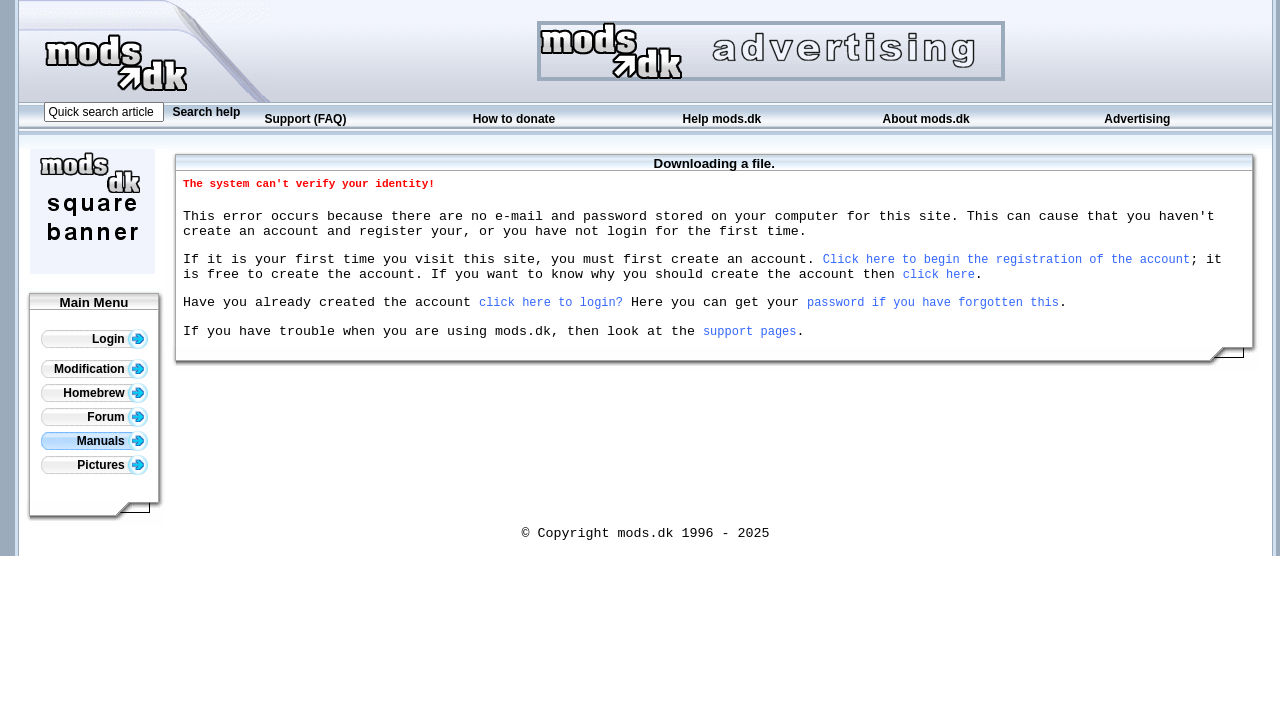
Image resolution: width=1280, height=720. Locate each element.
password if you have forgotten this (933, 319)
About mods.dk (925, 119)
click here (939, 288)
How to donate (514, 119)
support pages (750, 351)
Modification (101, 369)
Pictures (112, 465)
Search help (206, 112)
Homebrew (105, 393)
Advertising (1137, 119)
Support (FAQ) (305, 119)
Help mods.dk (722, 119)
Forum (117, 417)
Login (120, 339)
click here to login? (551, 319)
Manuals (112, 441)
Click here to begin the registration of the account (1006, 270)
